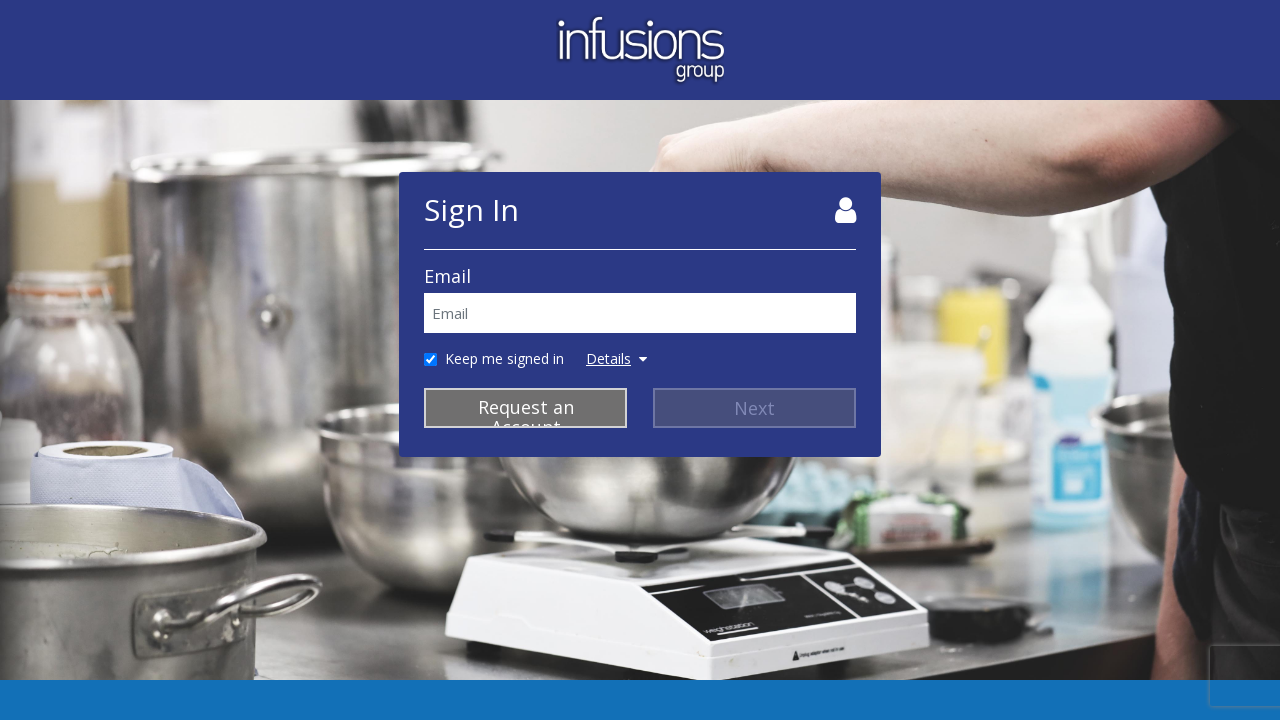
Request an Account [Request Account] (526, 411)
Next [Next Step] (754, 408)
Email (447, 276)
